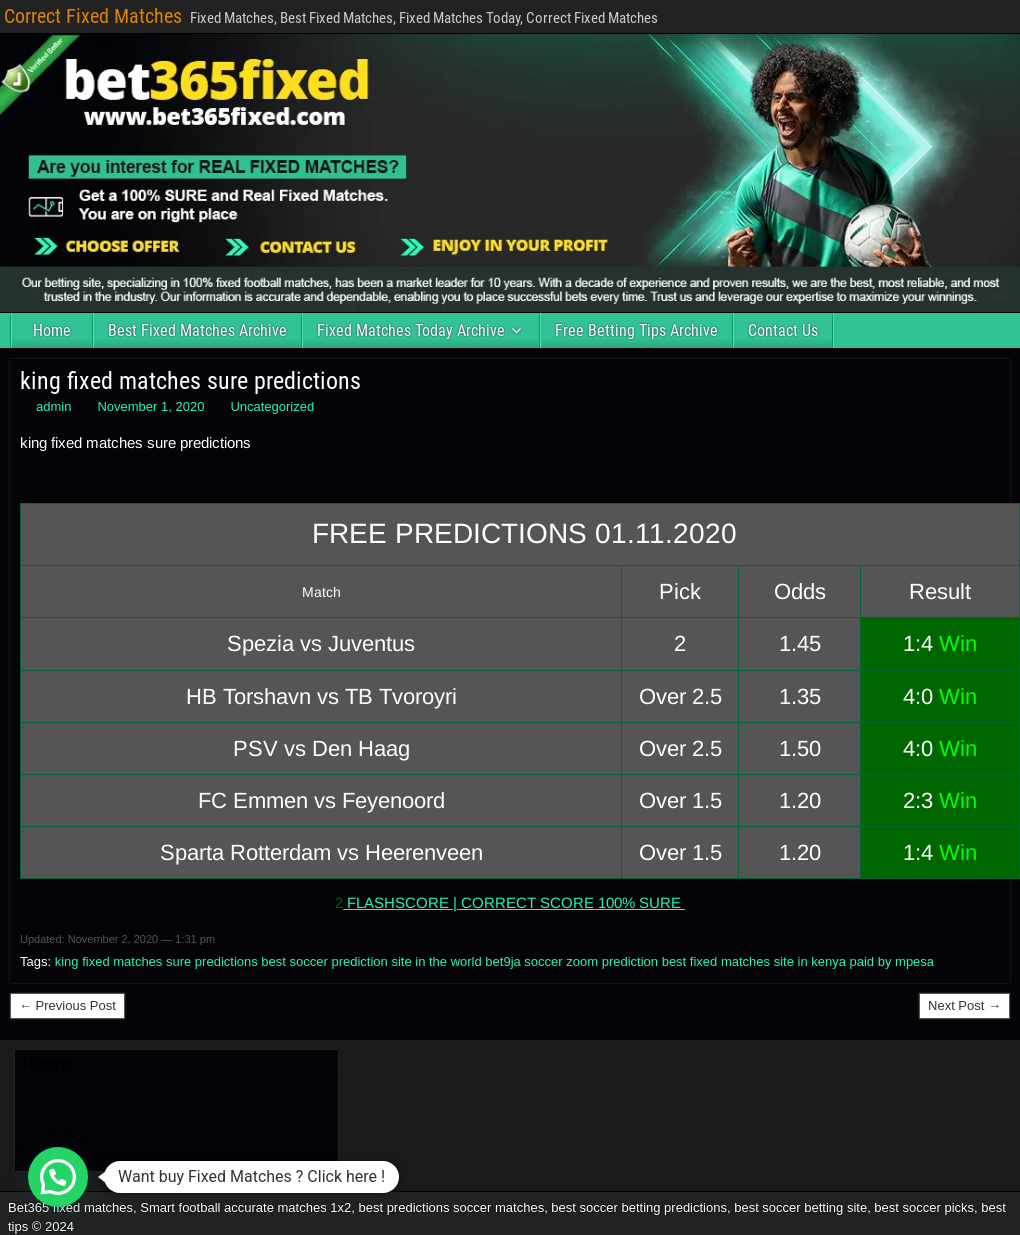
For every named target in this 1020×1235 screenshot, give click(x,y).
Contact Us (783, 330)
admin (53, 406)
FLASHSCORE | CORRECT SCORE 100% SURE (514, 902)
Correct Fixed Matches (93, 16)
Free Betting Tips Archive (636, 330)
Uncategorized (272, 406)
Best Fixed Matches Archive (197, 330)
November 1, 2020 (150, 406)
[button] (58, 1177)
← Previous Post (67, 1005)
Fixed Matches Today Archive (411, 330)
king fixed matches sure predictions (190, 381)
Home (52, 330)
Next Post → (964, 1005)
